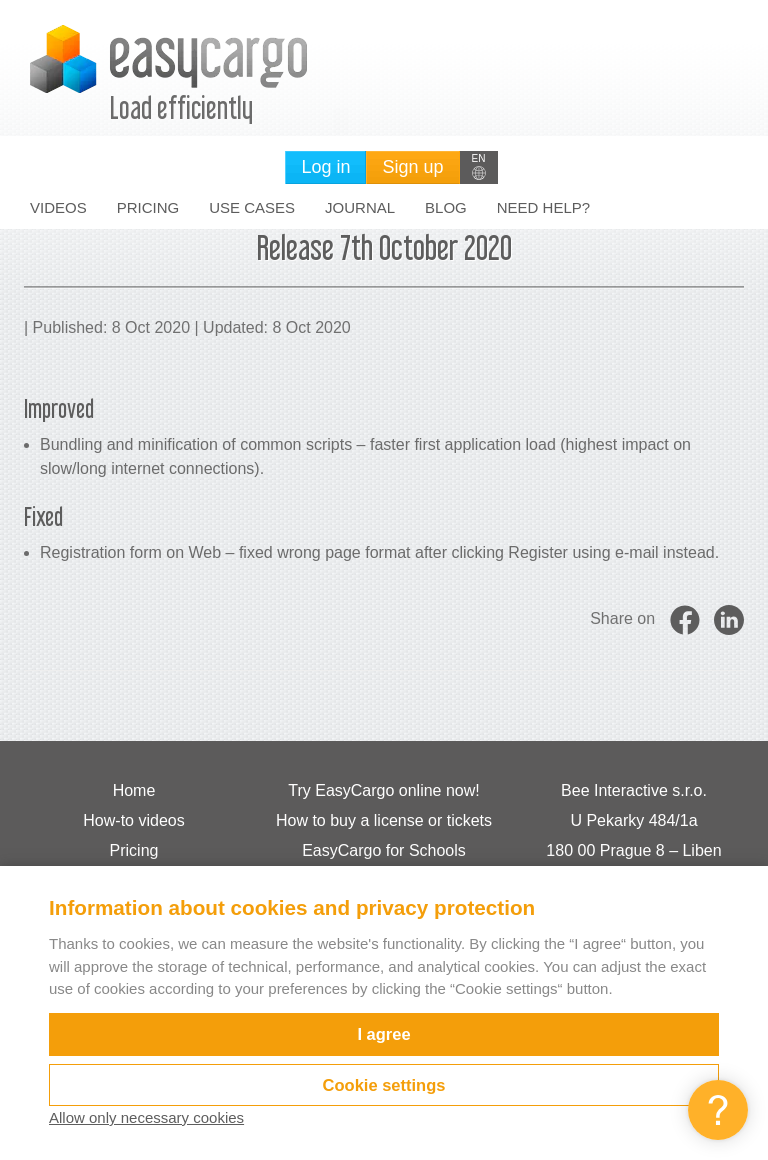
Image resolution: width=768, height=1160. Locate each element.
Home (134, 790)
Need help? (543, 207)
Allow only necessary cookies (146, 1117)
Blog (446, 207)
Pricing (148, 207)
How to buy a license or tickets (384, 820)
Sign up (412, 167)
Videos (58, 207)
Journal (360, 207)
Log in (325, 167)
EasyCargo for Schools (384, 850)
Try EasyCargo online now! (384, 790)
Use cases (252, 207)
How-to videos (133, 820)
